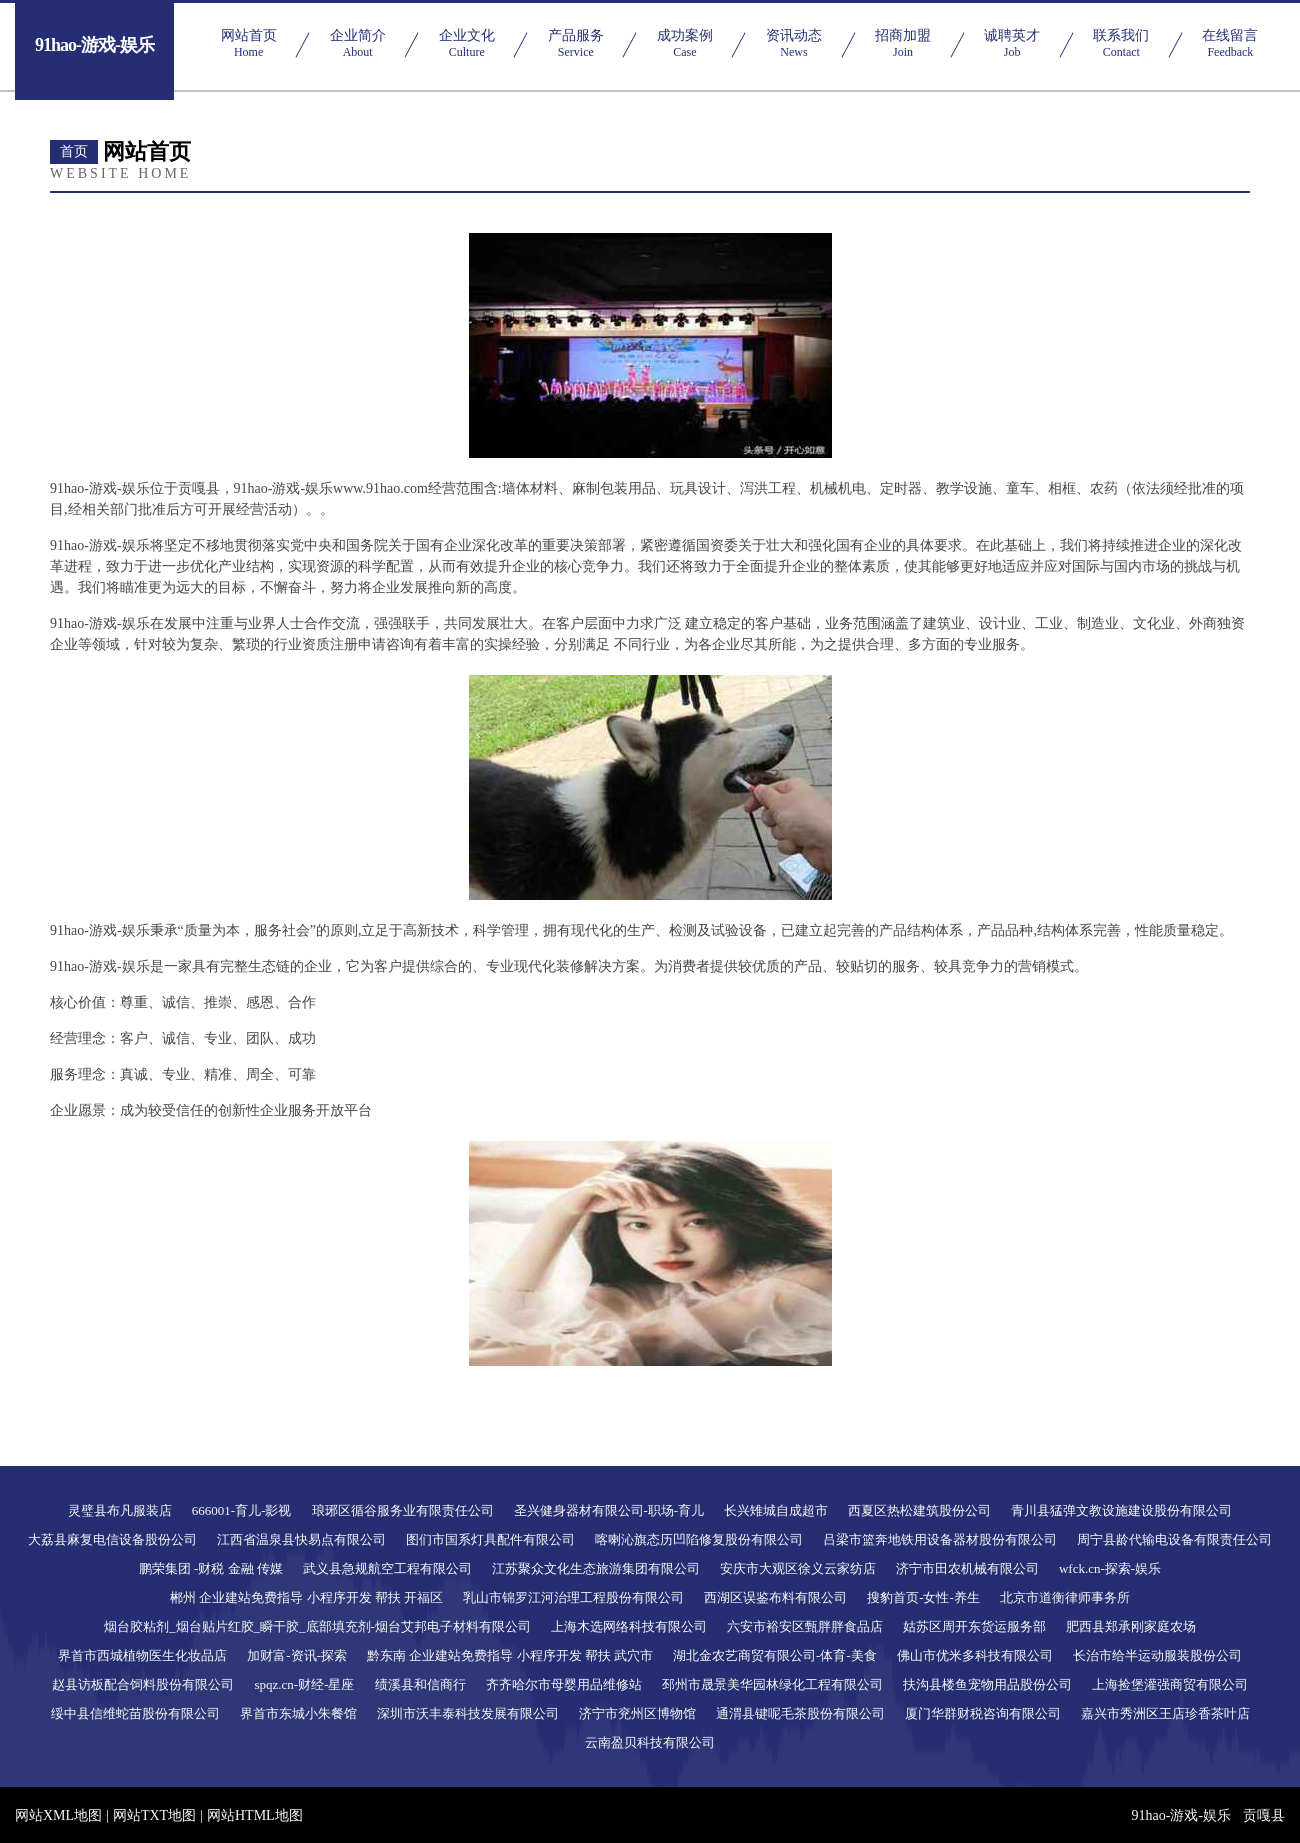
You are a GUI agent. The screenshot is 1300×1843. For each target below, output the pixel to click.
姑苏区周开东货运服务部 (974, 1626)
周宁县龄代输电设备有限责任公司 (1174, 1539)
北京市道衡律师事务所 (1065, 1597)
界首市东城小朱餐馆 (298, 1713)
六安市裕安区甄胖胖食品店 (805, 1626)
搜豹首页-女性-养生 (923, 1597)
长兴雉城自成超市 (776, 1510)
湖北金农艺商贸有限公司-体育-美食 (775, 1655)
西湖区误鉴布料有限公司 (775, 1597)
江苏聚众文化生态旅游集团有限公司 (596, 1568)
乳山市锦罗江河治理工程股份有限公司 (573, 1597)
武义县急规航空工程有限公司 (387, 1568)
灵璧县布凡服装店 (120, 1510)
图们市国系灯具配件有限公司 (490, 1539)
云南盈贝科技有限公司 (650, 1742)
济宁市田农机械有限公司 (967, 1568)
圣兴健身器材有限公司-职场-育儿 (609, 1510)
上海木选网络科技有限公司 (629, 1626)
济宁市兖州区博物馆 (637, 1713)
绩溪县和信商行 (420, 1684)
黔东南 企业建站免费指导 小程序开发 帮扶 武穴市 (510, 1655)
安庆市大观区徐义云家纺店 (798, 1568)
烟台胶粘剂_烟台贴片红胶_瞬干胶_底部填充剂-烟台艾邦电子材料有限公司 (317, 1626)
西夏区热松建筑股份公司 (919, 1510)
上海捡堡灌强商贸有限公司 (1170, 1684)
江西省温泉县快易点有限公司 (301, 1539)
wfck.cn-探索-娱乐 (1110, 1568)
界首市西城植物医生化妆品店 (142, 1655)
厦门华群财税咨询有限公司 (983, 1713)
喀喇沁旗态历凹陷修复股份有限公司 (699, 1539)
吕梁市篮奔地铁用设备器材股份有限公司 (940, 1539)
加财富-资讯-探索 (297, 1655)
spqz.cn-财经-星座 (304, 1684)
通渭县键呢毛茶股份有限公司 (800, 1713)
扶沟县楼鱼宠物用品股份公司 (987, 1684)
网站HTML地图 (255, 1815)
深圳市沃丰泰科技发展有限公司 (468, 1713)
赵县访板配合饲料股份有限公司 (143, 1684)
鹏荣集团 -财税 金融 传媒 (211, 1568)
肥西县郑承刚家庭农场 (1131, 1626)
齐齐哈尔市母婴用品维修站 (564, 1684)
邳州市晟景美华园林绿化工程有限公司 (772, 1684)
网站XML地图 (58, 1815)
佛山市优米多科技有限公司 (975, 1655)
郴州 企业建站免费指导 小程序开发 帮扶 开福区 (306, 1597)
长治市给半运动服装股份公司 (1157, 1655)
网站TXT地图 (154, 1815)
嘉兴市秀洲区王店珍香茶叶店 (1165, 1713)
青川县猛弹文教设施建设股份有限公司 (1121, 1510)
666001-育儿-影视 (242, 1510)
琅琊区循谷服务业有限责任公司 (403, 1510)
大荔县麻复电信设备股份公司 (112, 1539)
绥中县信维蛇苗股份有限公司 (135, 1713)
